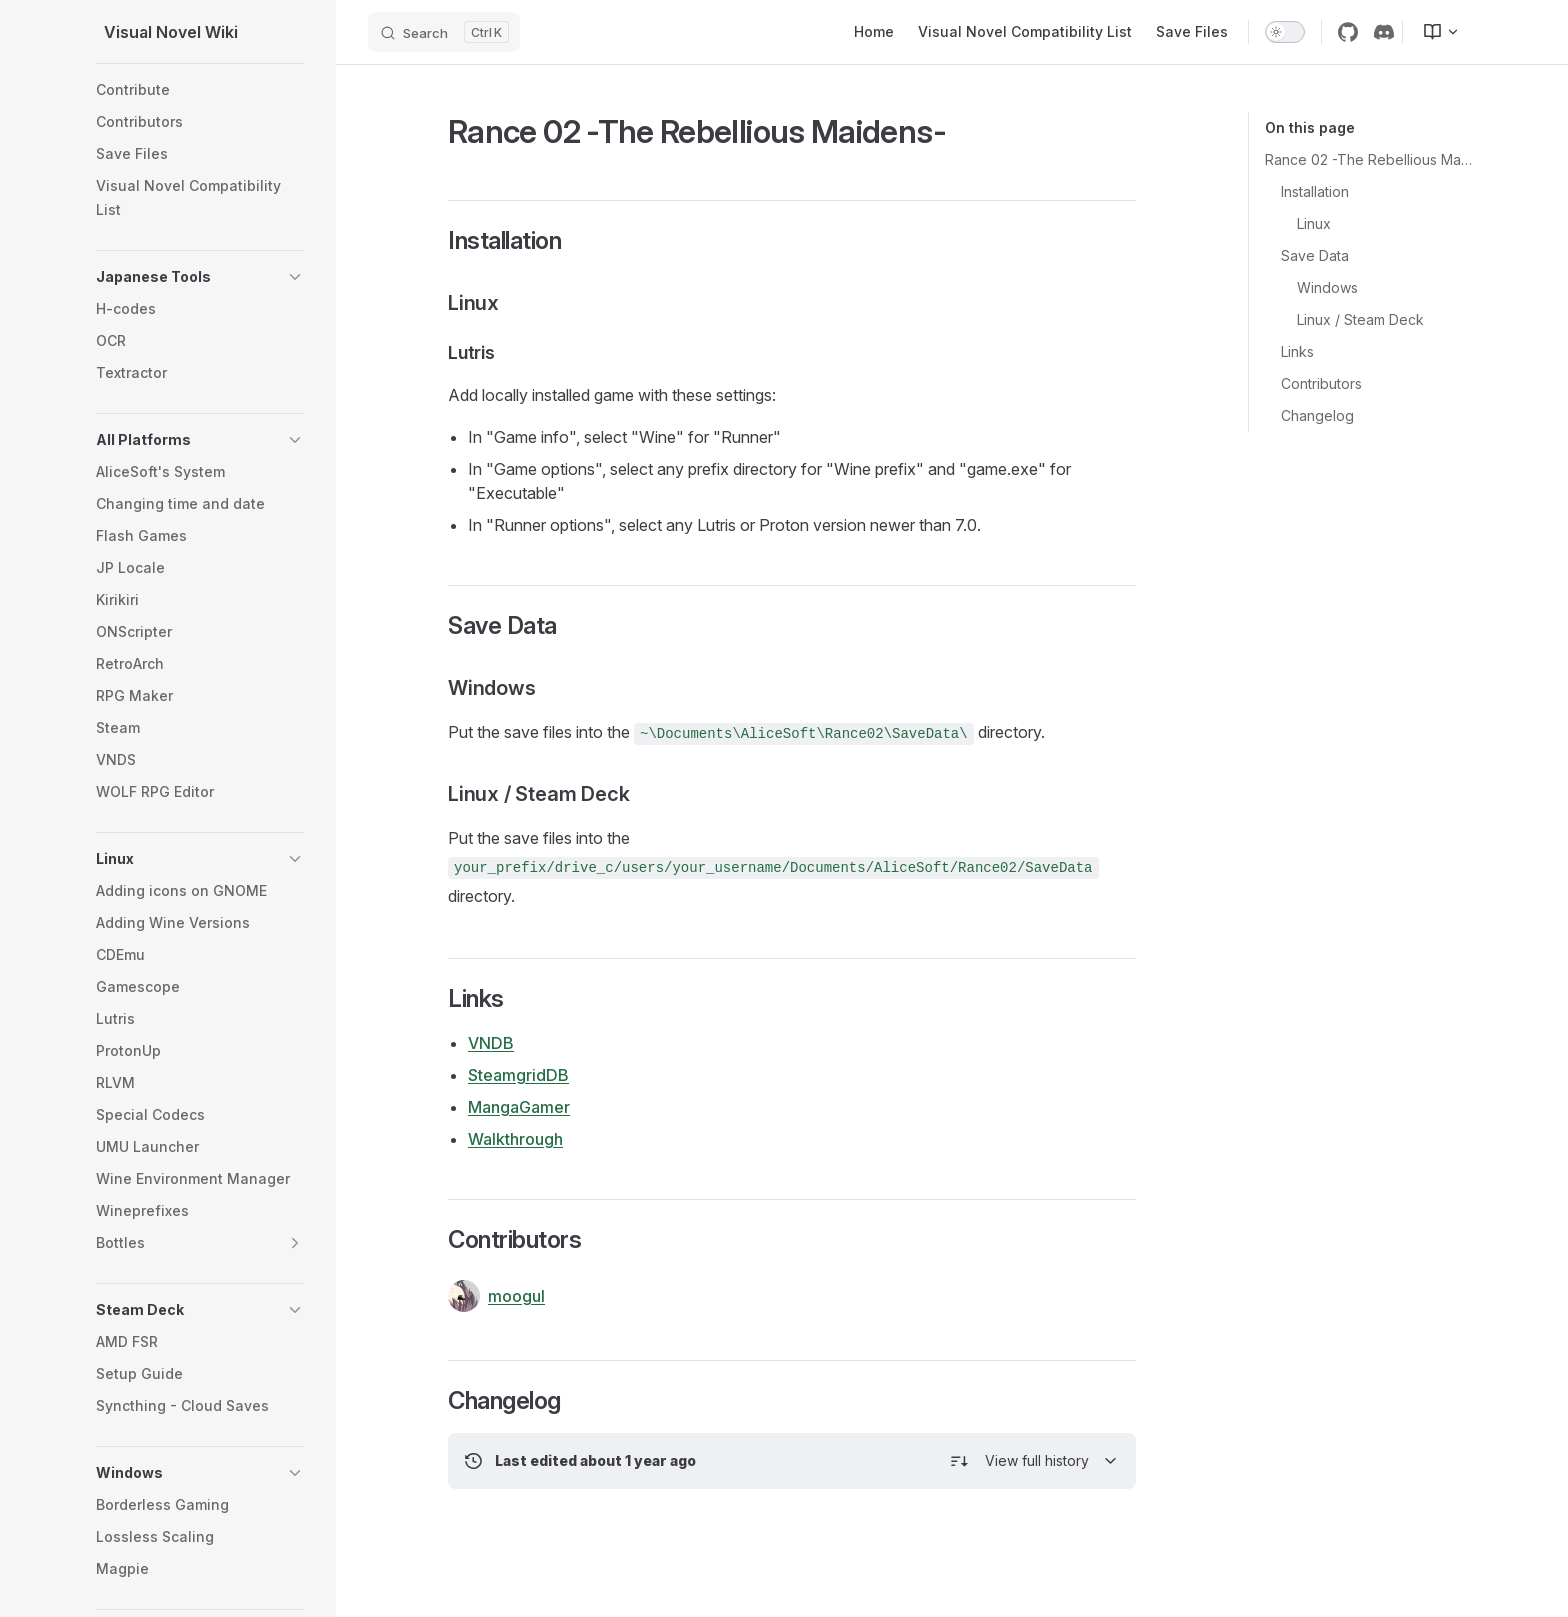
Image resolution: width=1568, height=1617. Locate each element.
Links (1297, 351)
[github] (1348, 32)
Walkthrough (515, 1139)
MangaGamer (519, 1107)
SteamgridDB (518, 1075)
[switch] (1285, 32)
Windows (1327, 287)
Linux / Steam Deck (1360, 319)
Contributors (1321, 383)
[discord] (1384, 32)
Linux (1314, 223)
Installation (1315, 191)
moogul (496, 1296)
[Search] (444, 32)
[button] (295, 277)
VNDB (491, 1043)
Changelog (1317, 415)
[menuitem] (1433, 32)
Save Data (1315, 255)
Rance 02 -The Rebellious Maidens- (1368, 159)
